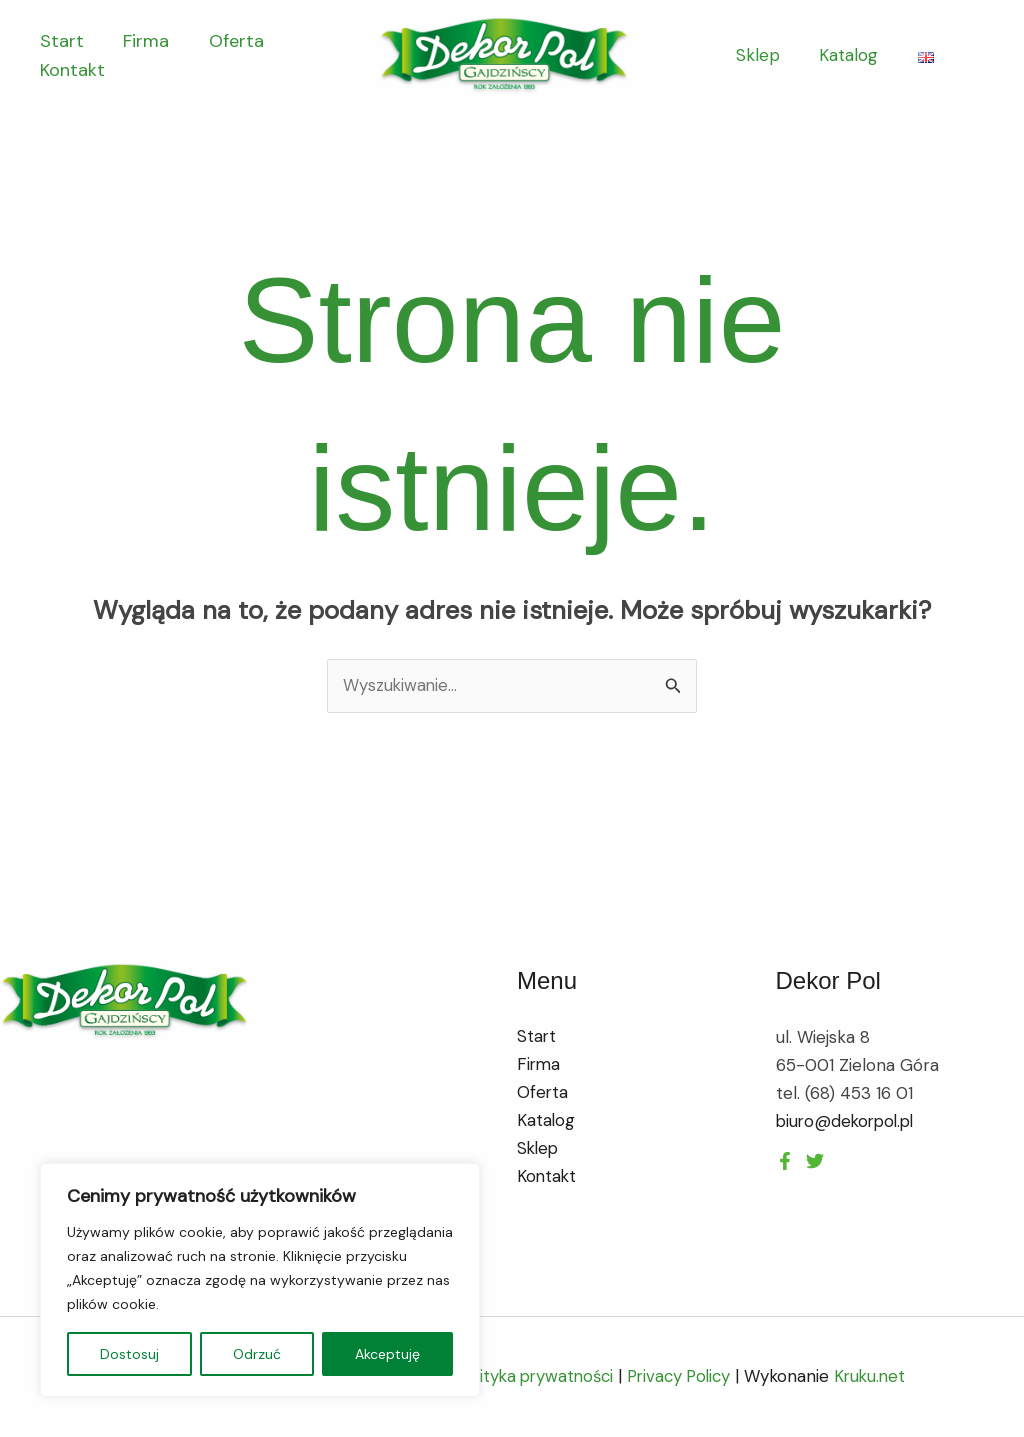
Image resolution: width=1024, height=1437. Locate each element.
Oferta (227, 41)
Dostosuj (129, 1354)
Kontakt (70, 70)
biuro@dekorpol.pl (848, 1121)
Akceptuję (387, 1354)
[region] (260, 1280)
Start (60, 41)
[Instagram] (815, 1161)
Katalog (851, 55)
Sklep (766, 55)
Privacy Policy (682, 1377)
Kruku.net (878, 1377)
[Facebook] (785, 1161)
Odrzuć (257, 1354)
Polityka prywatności (530, 1377)
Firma (141, 41)
